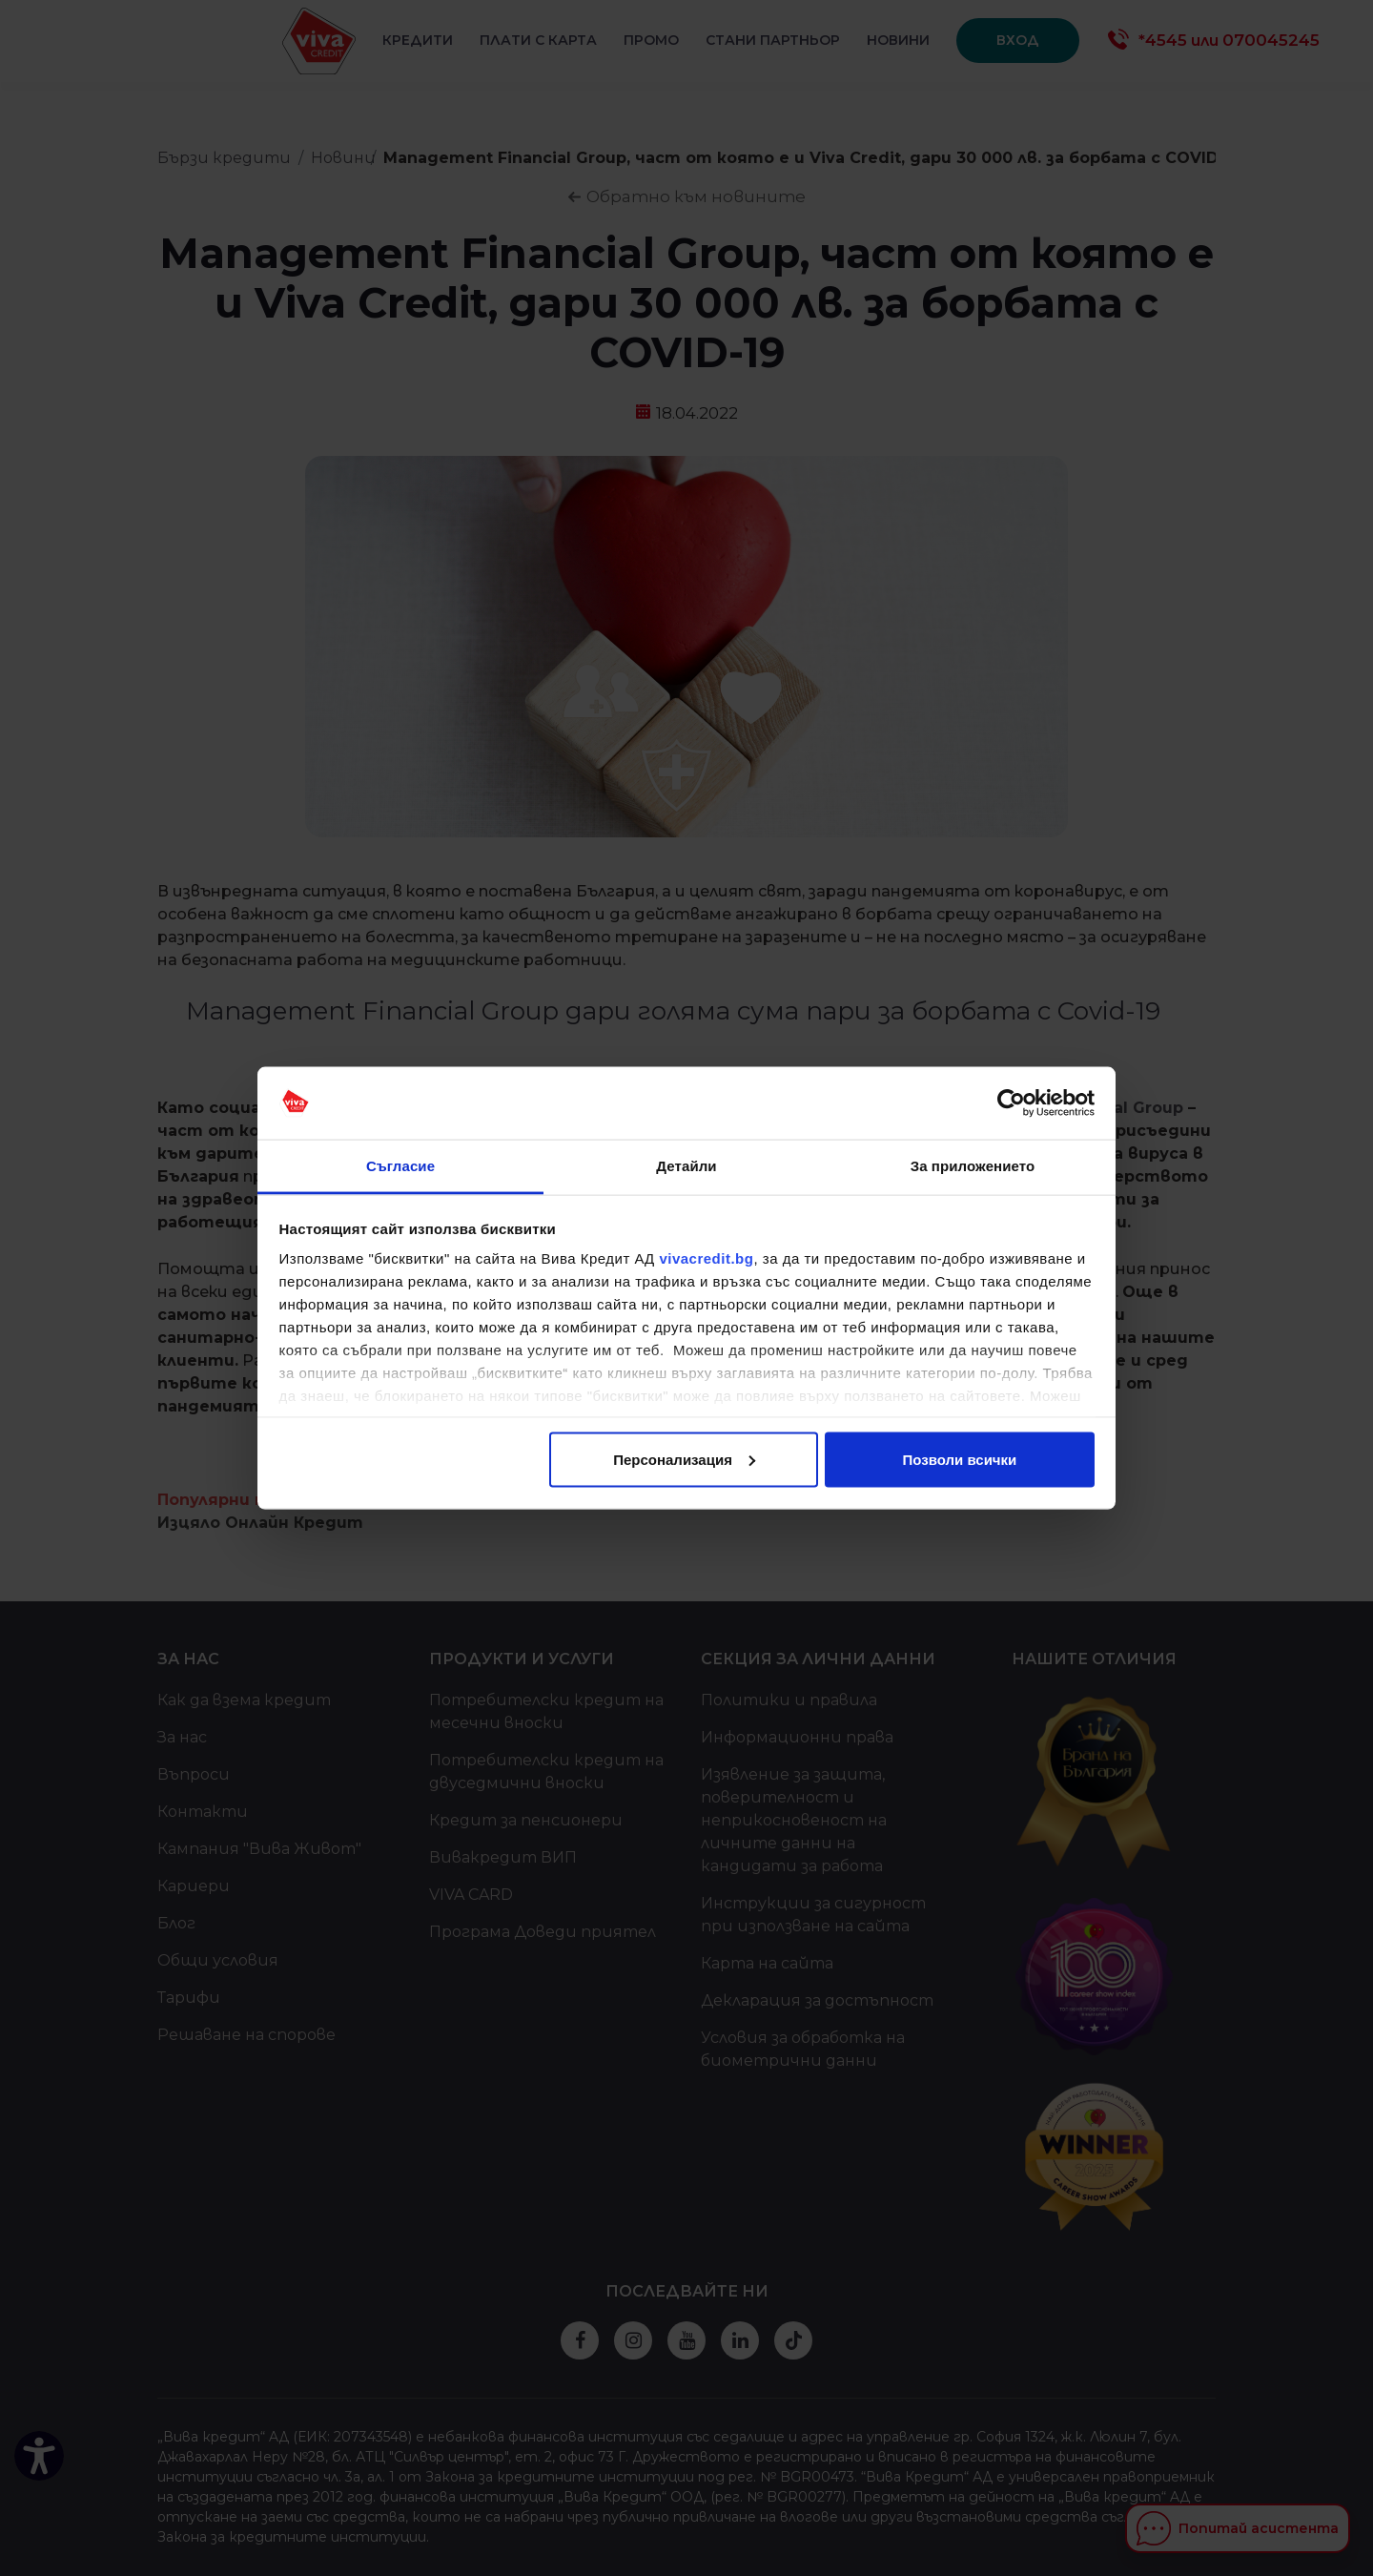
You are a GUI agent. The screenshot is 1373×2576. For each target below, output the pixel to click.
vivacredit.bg (706, 1258)
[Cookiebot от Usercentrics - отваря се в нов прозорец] (1011, 1103)
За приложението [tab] (973, 1166)
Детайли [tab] (686, 1166)
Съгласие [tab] (400, 1166)
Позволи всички (960, 1459)
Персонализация (684, 1459)
